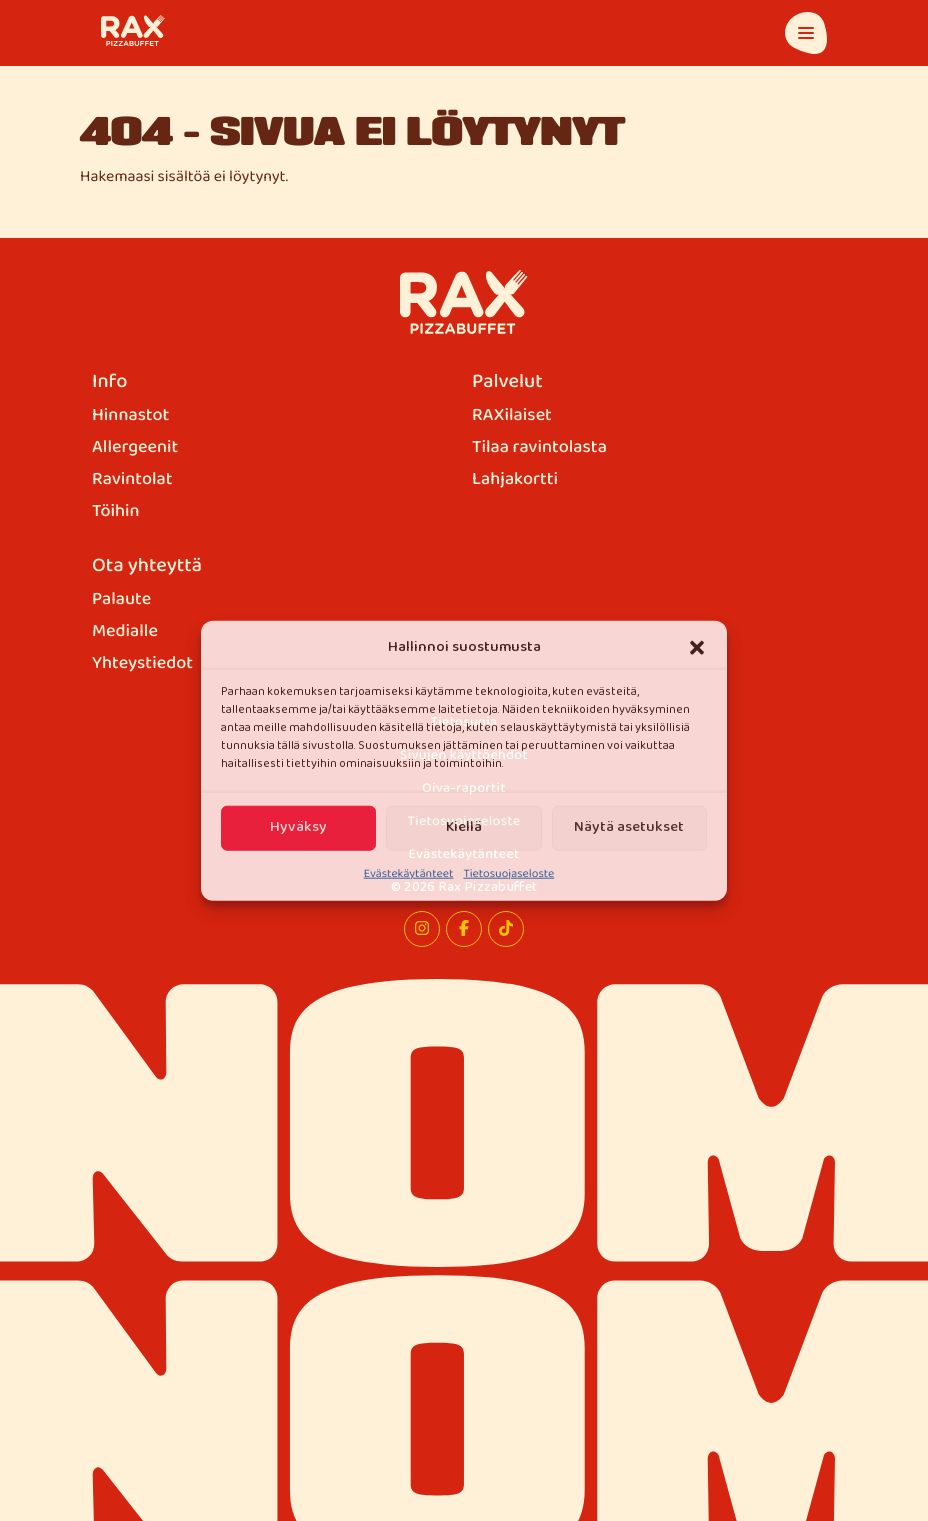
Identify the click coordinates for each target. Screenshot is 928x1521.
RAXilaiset (512, 416)
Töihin (116, 512)
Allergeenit (135, 448)
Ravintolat (132, 480)
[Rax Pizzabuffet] (464, 302)
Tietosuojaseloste (508, 874)
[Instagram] (422, 929)
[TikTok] (506, 929)
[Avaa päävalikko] (806, 33)
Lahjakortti (515, 480)
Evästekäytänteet (409, 874)
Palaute (121, 600)
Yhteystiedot (142, 664)
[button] (697, 647)
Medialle (125, 632)
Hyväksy (298, 827)
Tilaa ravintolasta (539, 448)
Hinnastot (130, 416)
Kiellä (464, 827)
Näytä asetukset (629, 827)
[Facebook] (464, 929)
